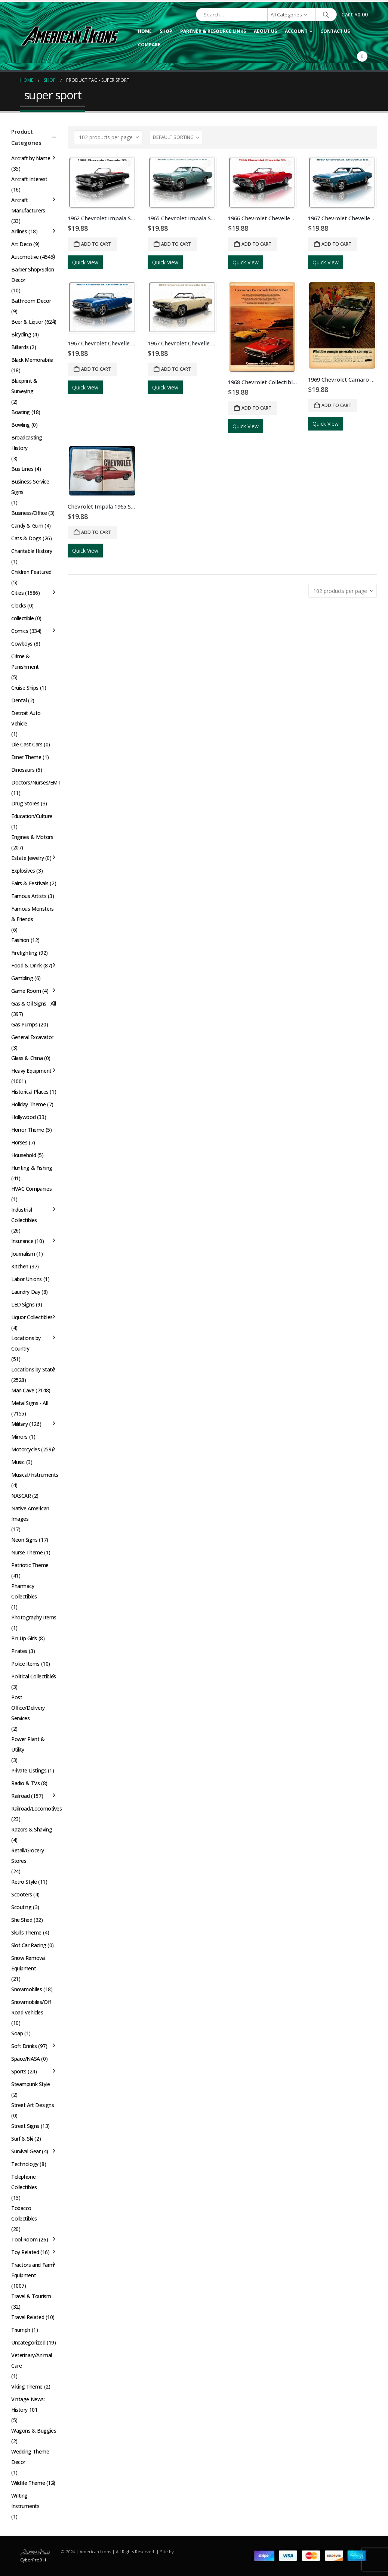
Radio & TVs (25, 1783)
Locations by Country (26, 1343)
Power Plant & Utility (28, 1744)
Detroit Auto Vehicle (26, 718)
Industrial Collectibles (24, 1215)
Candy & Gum (27, 525)
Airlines (19, 231)
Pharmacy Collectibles (24, 1591)
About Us (265, 31)
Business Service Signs (30, 486)
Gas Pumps (24, 1024)
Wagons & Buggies (33, 2430)
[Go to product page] (102, 183)
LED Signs (22, 1304)
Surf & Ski (22, 2138)
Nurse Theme (27, 1552)
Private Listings (28, 1770)
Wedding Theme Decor (30, 2456)
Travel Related (27, 2317)
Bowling (20, 424)
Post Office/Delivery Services (28, 1708)
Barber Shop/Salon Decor (32, 274)
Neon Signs (24, 1539)
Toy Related (25, 2252)
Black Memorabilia (32, 359)
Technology (25, 2164)
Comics (19, 630)
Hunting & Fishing (31, 1167)
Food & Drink (26, 965)
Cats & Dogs (26, 538)
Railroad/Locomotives (36, 1808)
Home (145, 31)
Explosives (23, 870)
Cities (17, 592)
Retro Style (24, 1881)
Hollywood (23, 1117)
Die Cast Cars (27, 744)
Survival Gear (26, 2151)
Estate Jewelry (27, 857)
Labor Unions (26, 1279)
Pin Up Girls (24, 1638)
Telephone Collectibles (24, 2182)
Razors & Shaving (31, 1829)
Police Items (25, 1663)
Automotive (25, 256)
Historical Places (30, 1091)
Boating (20, 412)
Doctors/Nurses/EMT (36, 782)
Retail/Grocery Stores (27, 1855)
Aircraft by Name (30, 158)
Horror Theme (27, 1129)
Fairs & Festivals (30, 883)
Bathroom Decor (31, 300)
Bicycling (21, 334)
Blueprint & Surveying (24, 386)
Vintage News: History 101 (28, 2404)
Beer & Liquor (27, 321)
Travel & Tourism (31, 2296)
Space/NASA (25, 2058)
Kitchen (19, 1266)
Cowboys (22, 643)
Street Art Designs (32, 2105)
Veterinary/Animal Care (31, 2360)
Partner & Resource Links (213, 31)
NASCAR (21, 1495)
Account (296, 31)
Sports (18, 2071)
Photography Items (33, 1617)
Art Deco (21, 244)
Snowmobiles (26, 1989)
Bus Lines (22, 468)
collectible (22, 618)
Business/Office (29, 512)
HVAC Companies (31, 1188)
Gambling (22, 978)
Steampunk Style (30, 2084)
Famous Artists (28, 895)
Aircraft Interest (29, 179)
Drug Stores (25, 803)
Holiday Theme (28, 1104)
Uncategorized (28, 2342)
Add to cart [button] (96, 244)
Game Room (26, 990)
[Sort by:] (176, 137)
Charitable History (31, 550)
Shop (166, 31)
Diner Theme (26, 757)
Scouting (21, 1907)
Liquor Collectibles (32, 1317)
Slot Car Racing (28, 1945)
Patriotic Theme (30, 1565)
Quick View (85, 262)
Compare (149, 44)
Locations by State (33, 1369)
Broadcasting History (26, 442)
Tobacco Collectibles (24, 2213)
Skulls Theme (26, 1932)
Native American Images (30, 1513)
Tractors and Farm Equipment (32, 2270)
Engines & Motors (32, 836)
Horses (19, 1142)
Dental (19, 700)
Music (18, 1462)
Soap (17, 2033)
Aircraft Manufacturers (28, 205)
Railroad (20, 1795)
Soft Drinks (24, 2046)
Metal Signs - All (29, 1403)
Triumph (20, 2329)
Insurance (22, 1241)
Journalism (23, 1253)
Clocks (18, 605)
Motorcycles (25, 1449)
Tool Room (24, 2239)
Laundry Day (25, 1291)
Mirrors (19, 1436)
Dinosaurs (22, 769)
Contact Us (335, 31)
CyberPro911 (33, 2560)
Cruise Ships (25, 687)
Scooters (21, 1894)
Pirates (19, 1650)
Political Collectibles (33, 1676)
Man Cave (22, 1390)
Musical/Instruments (34, 1474)
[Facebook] (362, 56)
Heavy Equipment (31, 1070)
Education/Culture (31, 816)
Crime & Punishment (25, 661)
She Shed (22, 1919)
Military (19, 1423)
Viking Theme (27, 2386)
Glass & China (27, 1058)
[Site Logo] (69, 36)
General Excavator (32, 1037)
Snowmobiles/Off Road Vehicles (31, 2007)
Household (23, 1155)
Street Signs (25, 2125)
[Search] (325, 14)
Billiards (19, 347)
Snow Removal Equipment (28, 1963)
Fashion (20, 940)
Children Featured (31, 571)
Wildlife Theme (28, 2482)
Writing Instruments (25, 2501)
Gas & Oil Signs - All (33, 1003)
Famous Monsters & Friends (32, 914)
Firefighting (24, 952)
